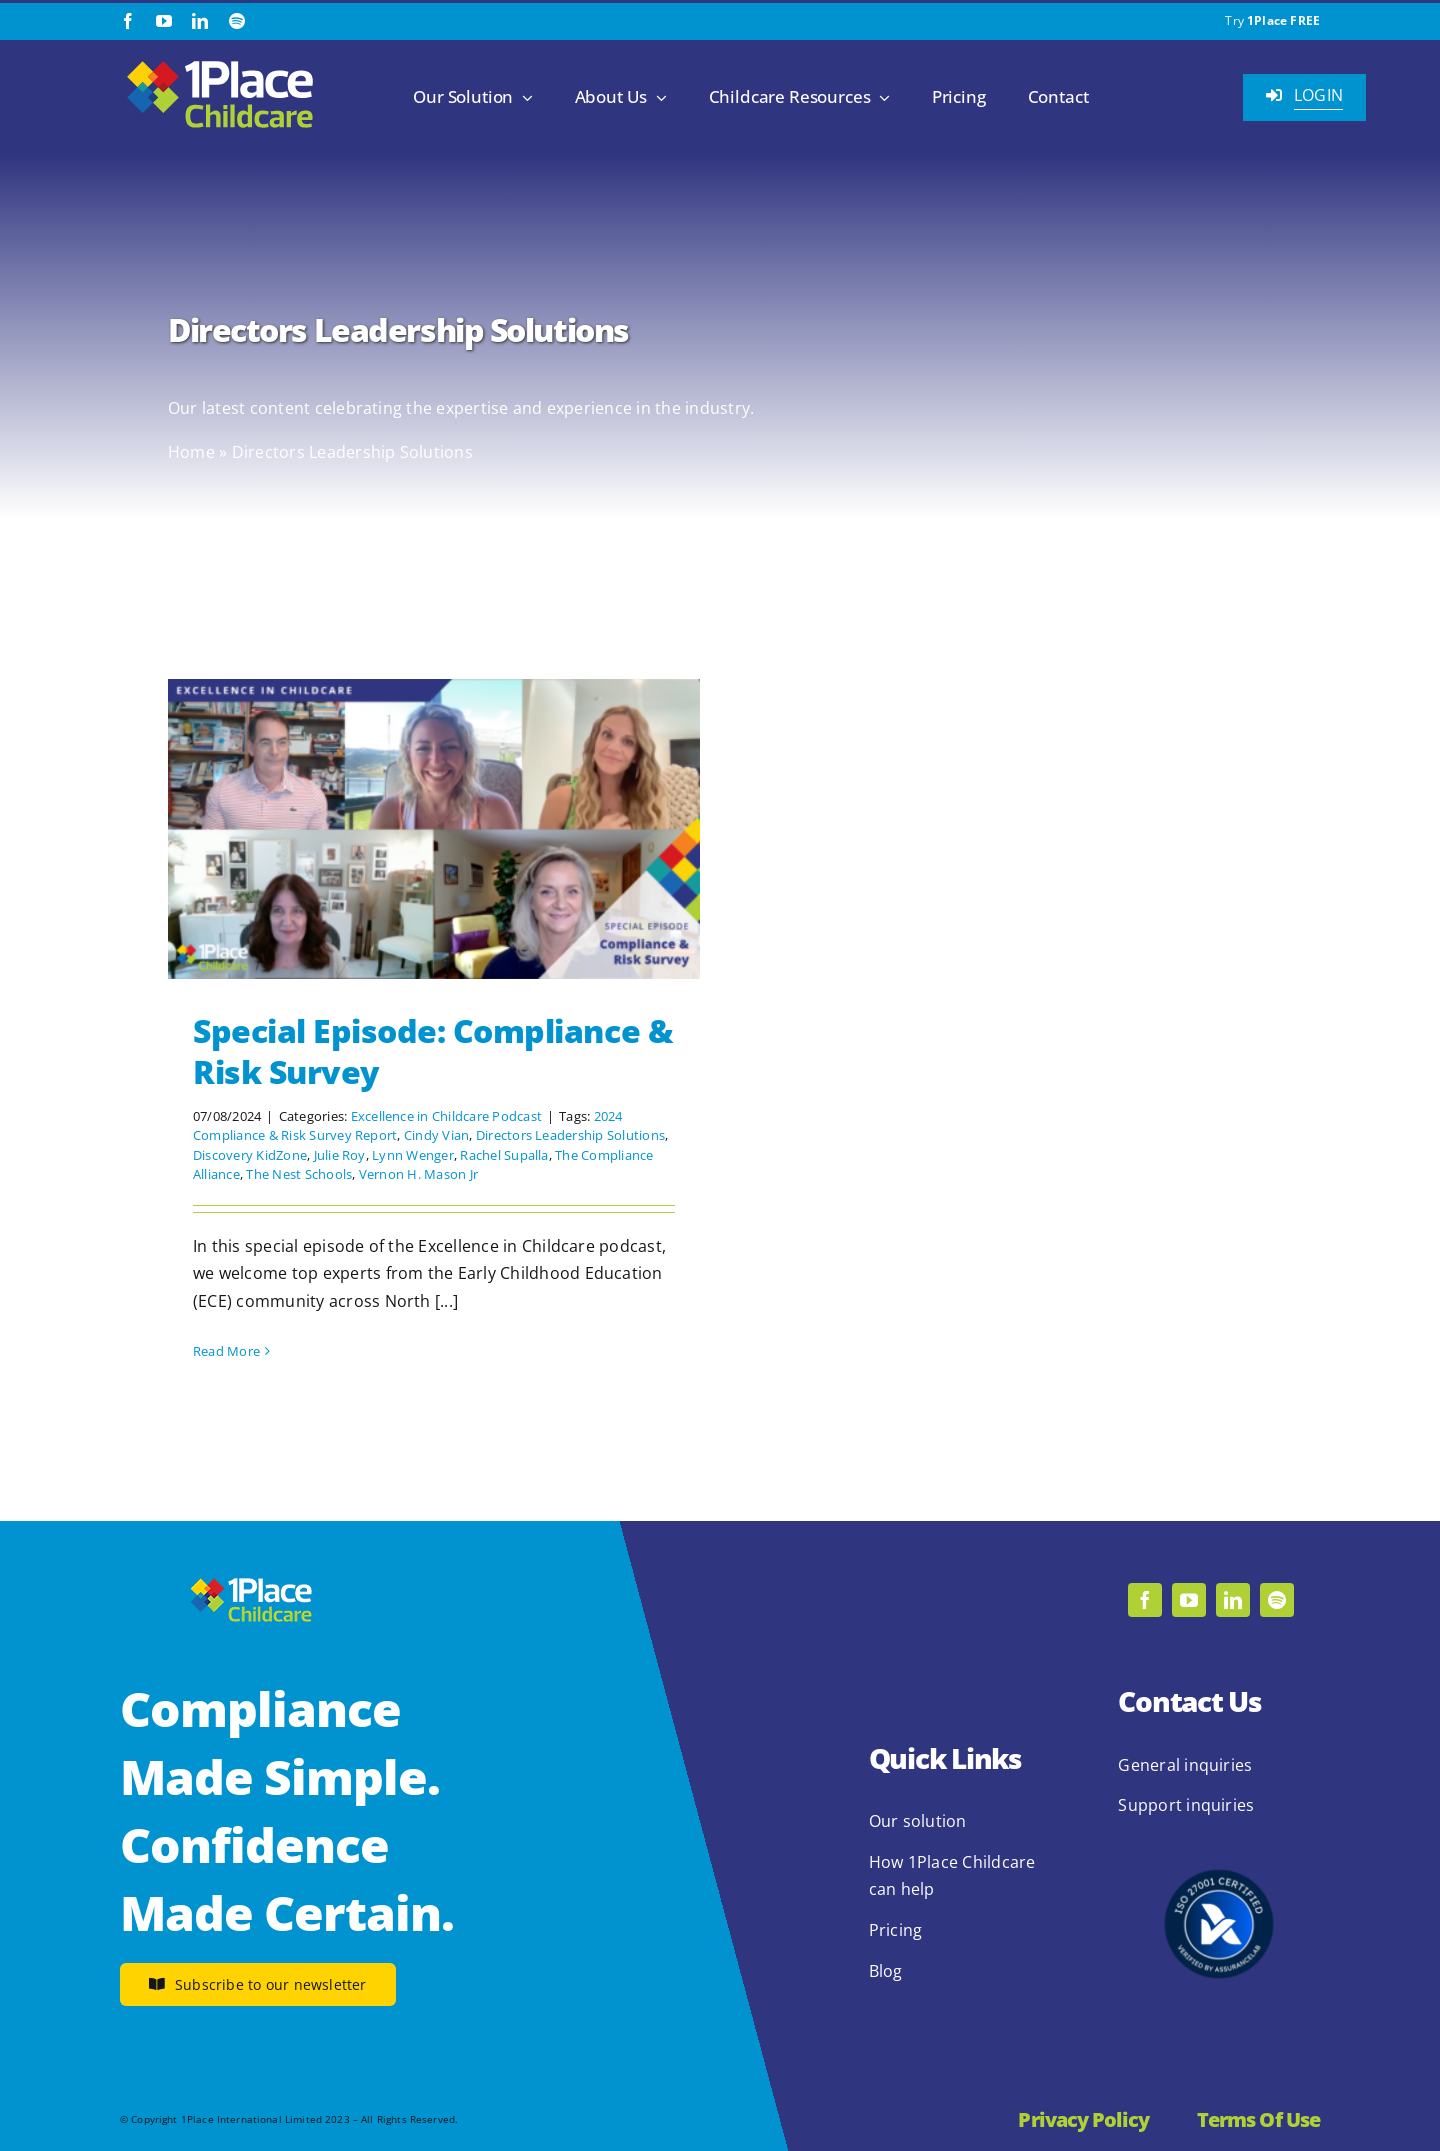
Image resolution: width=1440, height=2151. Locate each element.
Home (191, 452)
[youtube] (164, 21)
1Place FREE (1283, 20)
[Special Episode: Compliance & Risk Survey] (434, 828)
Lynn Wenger (413, 1155)
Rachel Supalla (504, 1155)
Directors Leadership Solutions (570, 1135)
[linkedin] (200, 21)
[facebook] (128, 21)
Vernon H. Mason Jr (418, 1174)
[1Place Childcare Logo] (220, 62)
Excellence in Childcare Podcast (446, 1116)
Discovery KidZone (250, 1155)
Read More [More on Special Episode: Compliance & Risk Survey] (226, 1351)
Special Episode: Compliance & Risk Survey (433, 1051)
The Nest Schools (299, 1174)
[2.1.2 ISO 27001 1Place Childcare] (1219, 1831)
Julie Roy (340, 1155)
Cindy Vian (436, 1135)
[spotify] (237, 21)
